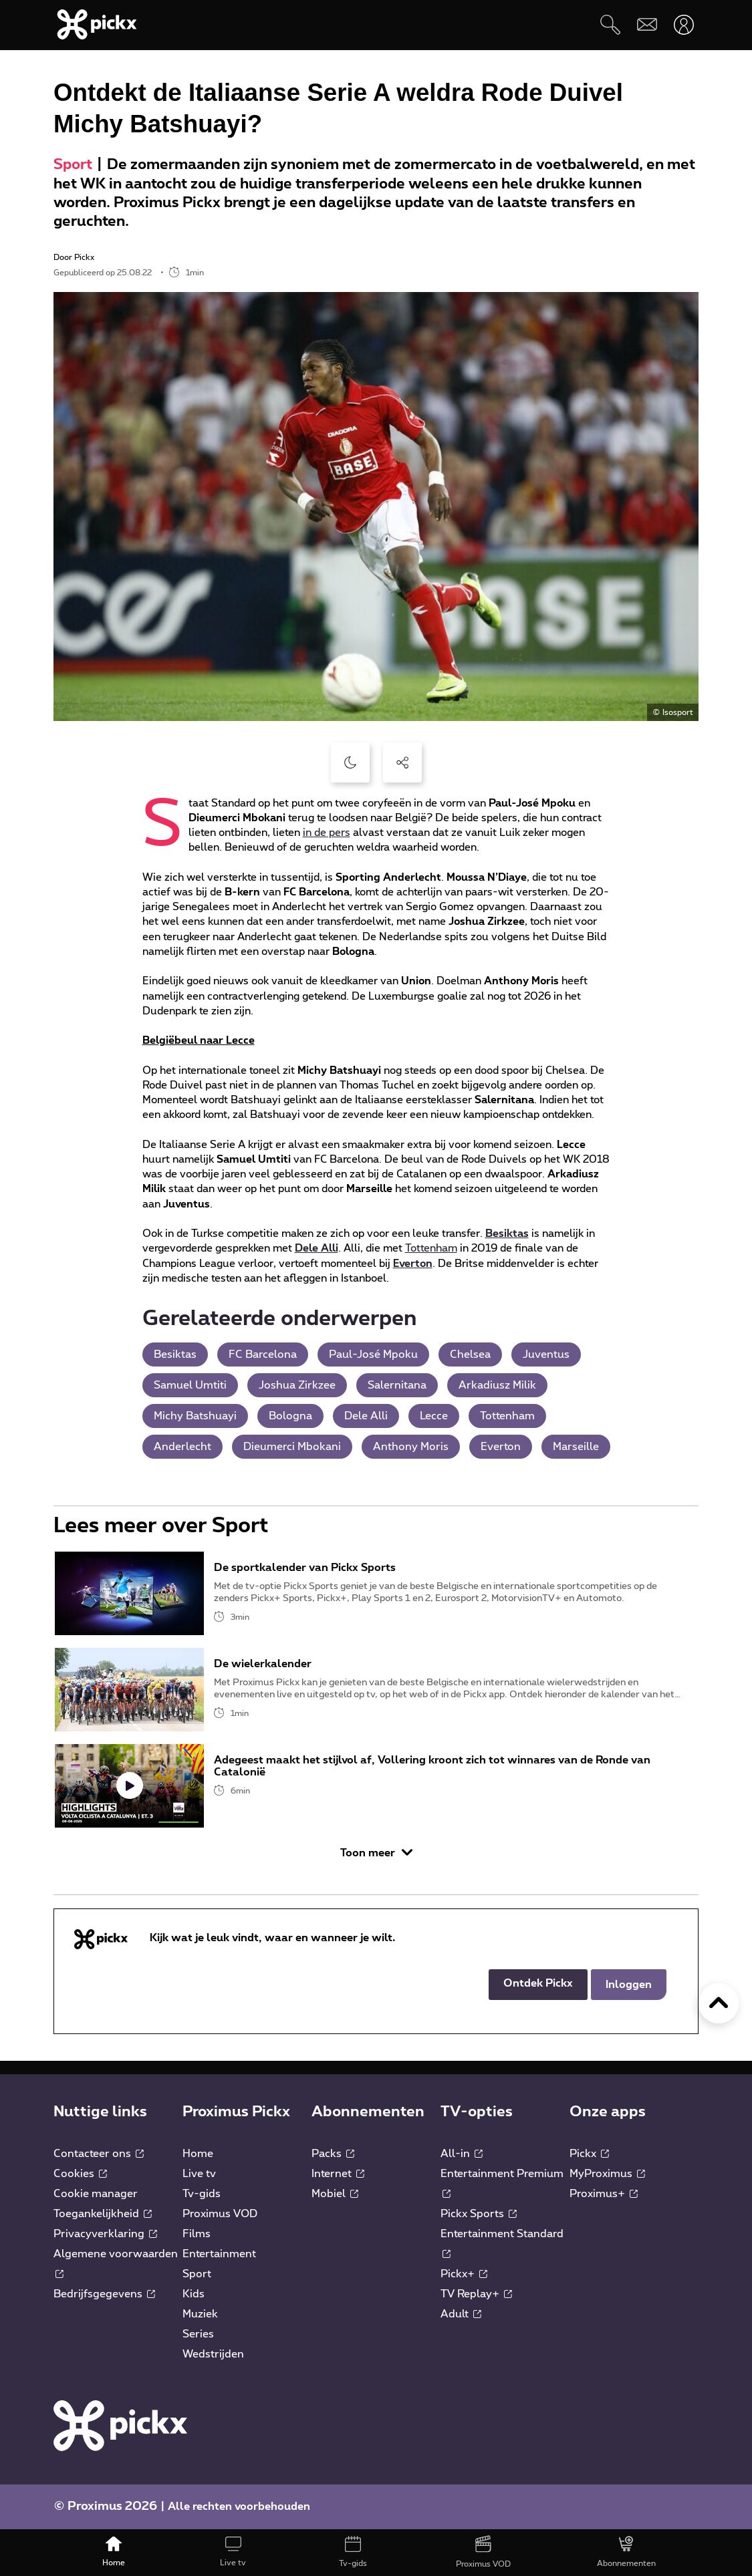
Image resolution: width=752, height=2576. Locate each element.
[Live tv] (233, 2552)
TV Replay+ (476, 2294)
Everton (412, 1263)
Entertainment (219, 2254)
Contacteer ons (98, 2153)
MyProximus (607, 2173)
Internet (337, 2173)
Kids (193, 2294)
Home (197, 2153)
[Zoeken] (610, 24)
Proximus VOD (219, 2213)
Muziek (200, 2314)
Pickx (589, 2153)
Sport (72, 165)
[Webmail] (646, 24)
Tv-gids (201, 2193)
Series (198, 2334)
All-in (462, 2153)
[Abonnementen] (626, 2552)
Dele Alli (316, 1248)
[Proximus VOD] (482, 2552)
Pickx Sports (479, 2213)
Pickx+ (464, 2274)
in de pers (326, 832)
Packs (332, 2153)
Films (196, 2234)
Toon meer (376, 1852)
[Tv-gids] (352, 2552)
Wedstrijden (213, 2354)
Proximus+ (604, 2193)
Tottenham (431, 1248)
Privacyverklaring (105, 2234)
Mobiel (334, 2193)
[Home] (113, 2552)
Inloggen (629, 1984)
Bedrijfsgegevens (104, 2294)
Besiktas (507, 1233)
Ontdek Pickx (538, 1983)
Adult (461, 2314)
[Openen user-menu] (683, 24)
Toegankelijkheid (102, 2213)
